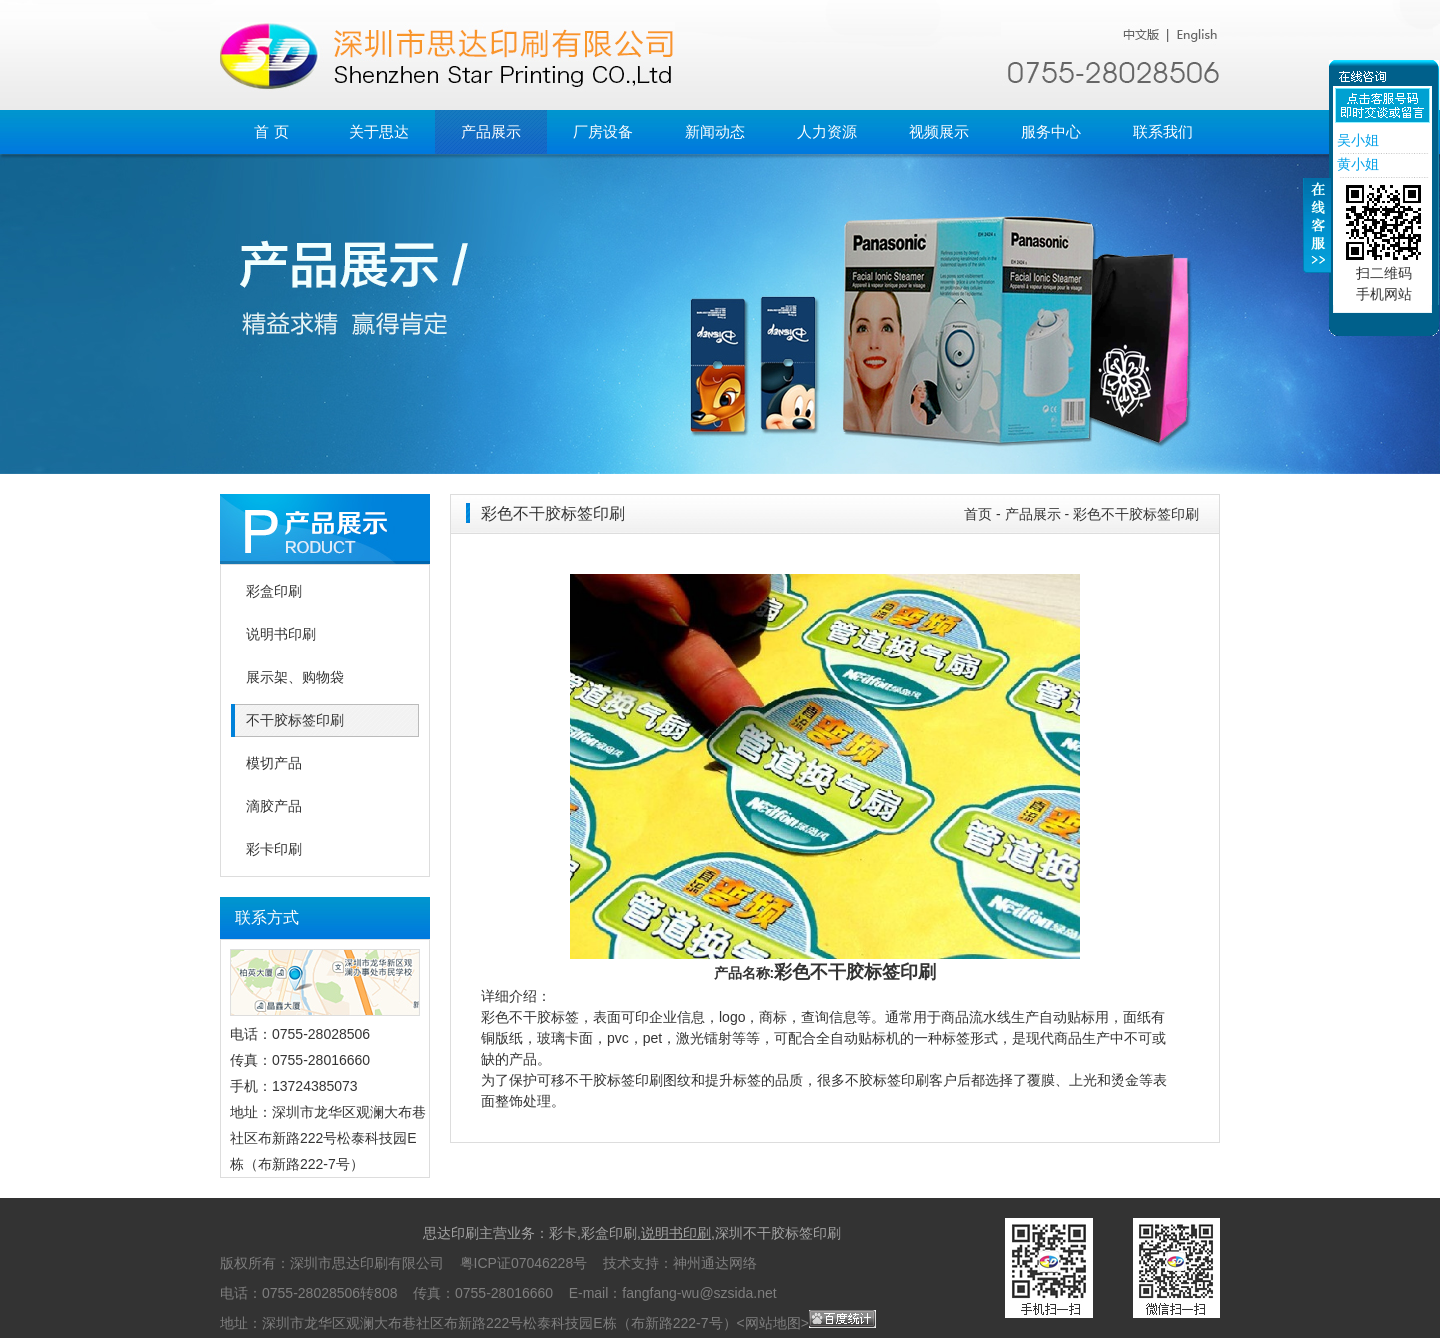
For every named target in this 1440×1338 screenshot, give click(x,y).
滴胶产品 (274, 806)
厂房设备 (603, 131)
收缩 (1317, 237)
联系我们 (1163, 131)
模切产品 (274, 763)
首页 (978, 514)
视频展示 (939, 131)
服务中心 (1051, 131)
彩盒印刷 (274, 591)
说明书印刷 (281, 634)
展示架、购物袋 (295, 677)
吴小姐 (1356, 140)
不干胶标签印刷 (295, 720)
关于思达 (379, 131)
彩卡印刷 (274, 849)
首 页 (271, 131)
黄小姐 (1356, 164)
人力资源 (827, 131)
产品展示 (491, 131)
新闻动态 (715, 131)
